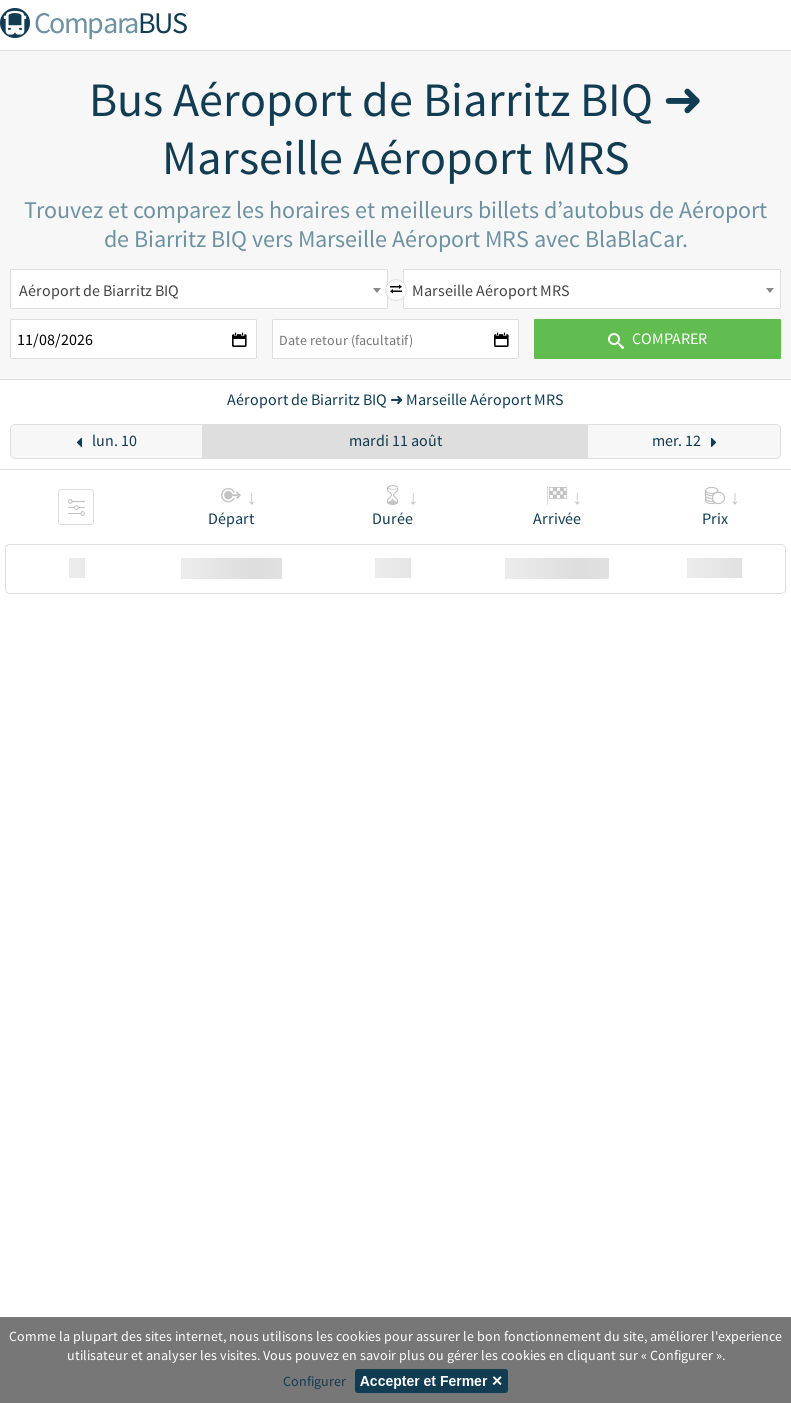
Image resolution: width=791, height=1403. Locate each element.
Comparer (657, 338)
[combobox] (199, 289)
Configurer (314, 1381)
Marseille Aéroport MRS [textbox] (491, 290)
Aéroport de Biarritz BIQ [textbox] (99, 290)
